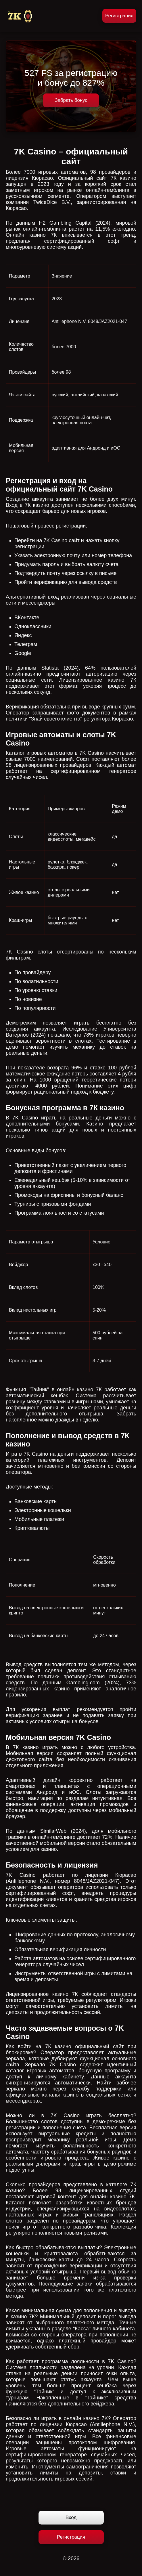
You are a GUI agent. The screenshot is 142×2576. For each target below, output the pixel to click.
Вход (71, 2517)
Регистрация (119, 15)
